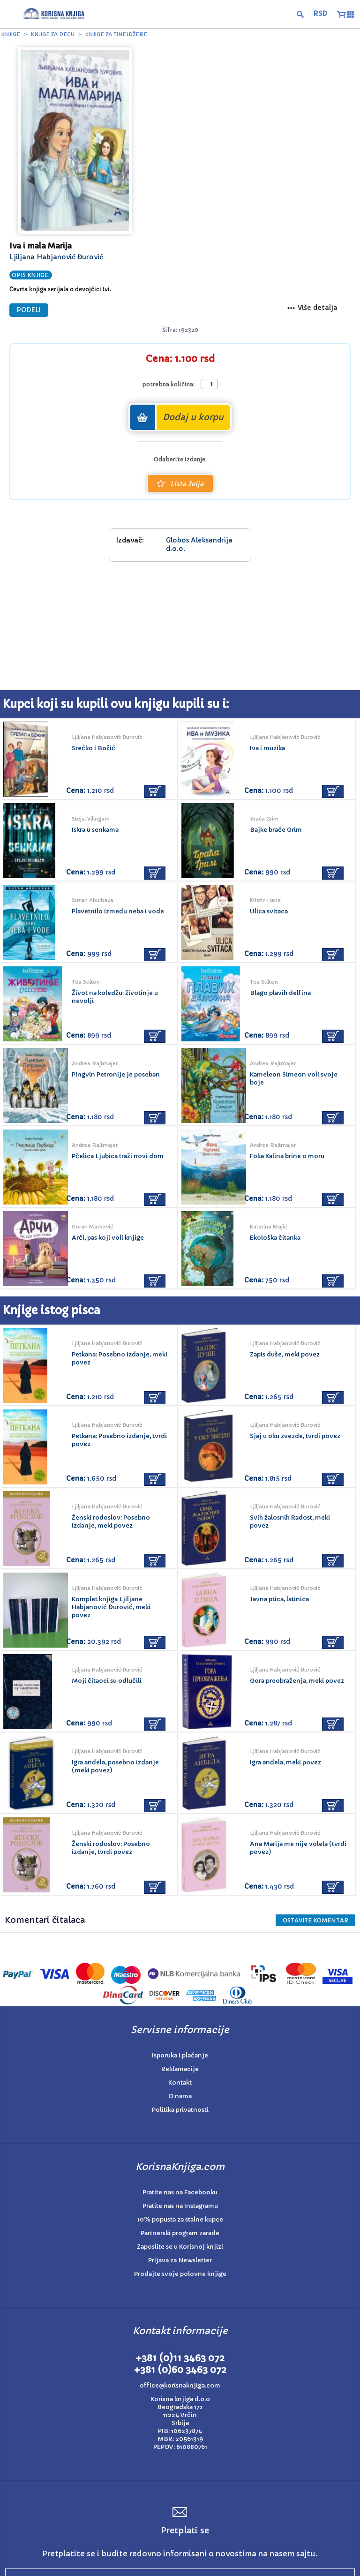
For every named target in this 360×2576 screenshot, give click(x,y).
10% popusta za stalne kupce (180, 2219)
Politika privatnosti (180, 2110)
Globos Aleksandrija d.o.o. (199, 544)
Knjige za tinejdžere (116, 34)
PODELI (29, 310)
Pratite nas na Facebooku (180, 2192)
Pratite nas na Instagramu (180, 2206)
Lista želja (180, 484)
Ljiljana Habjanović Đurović (56, 257)
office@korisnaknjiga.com (180, 2385)
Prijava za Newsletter (180, 2260)
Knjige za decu (53, 34)
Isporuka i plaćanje (180, 2055)
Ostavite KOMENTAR (315, 1920)
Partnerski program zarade (180, 2233)
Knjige (10, 34)
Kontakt (180, 2082)
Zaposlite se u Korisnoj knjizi (180, 2247)
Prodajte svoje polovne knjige (180, 2274)
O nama (180, 2096)
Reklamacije (180, 2069)
